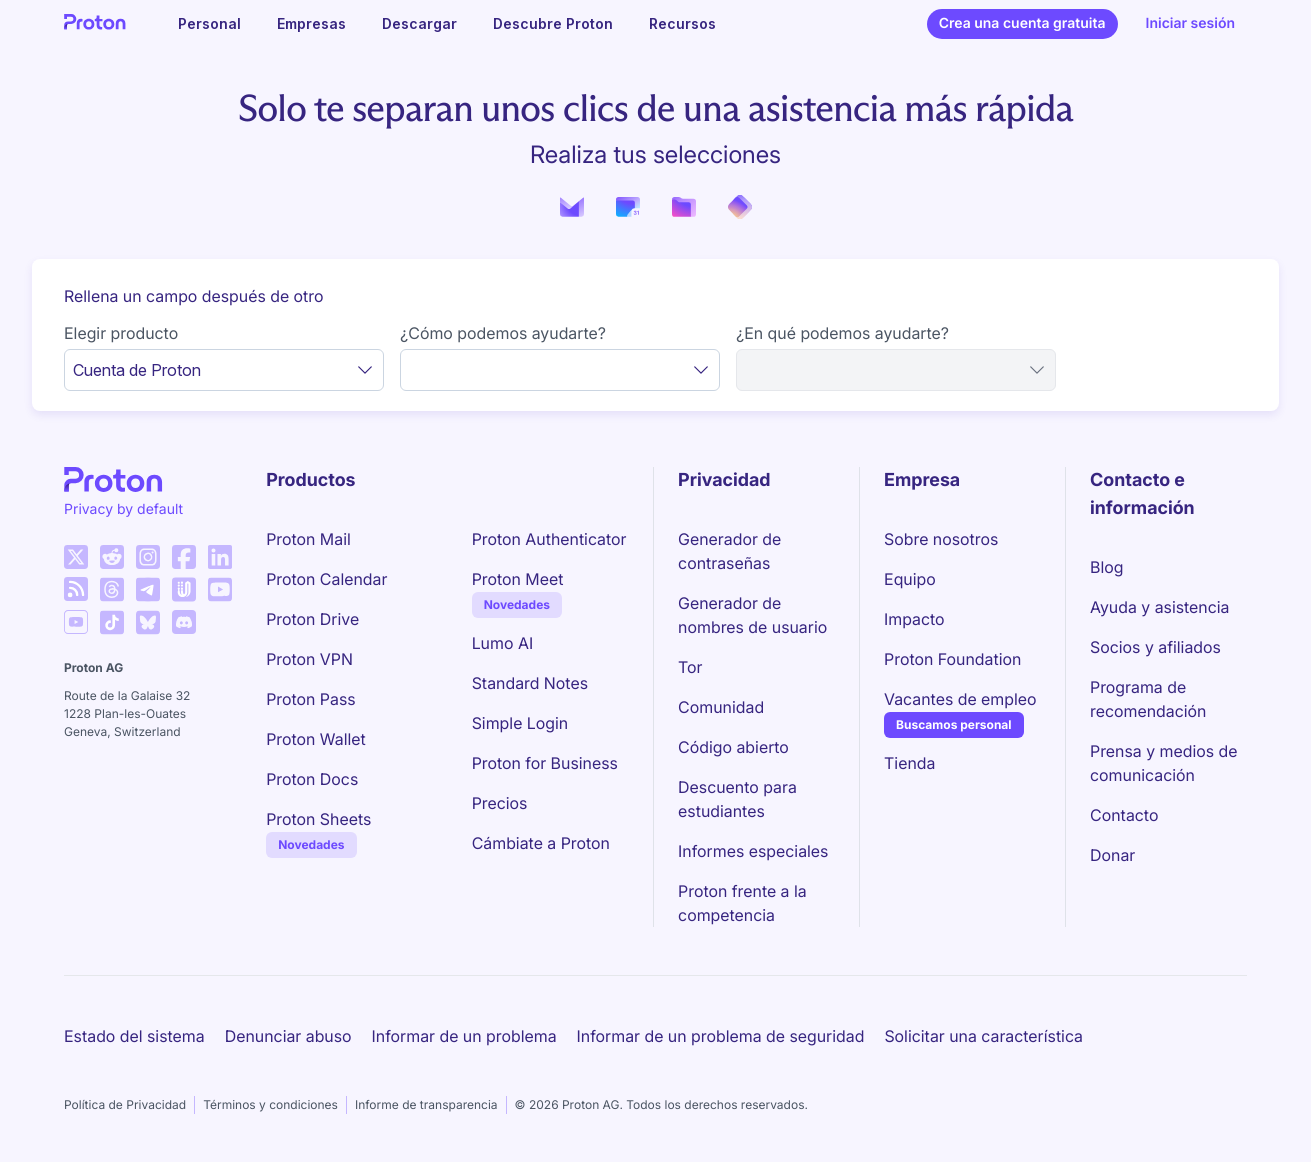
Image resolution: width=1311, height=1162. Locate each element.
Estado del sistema (134, 1036)
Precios (500, 803)
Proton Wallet (316, 739)
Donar (1112, 855)
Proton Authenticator (549, 539)
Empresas (311, 23)
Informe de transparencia (426, 1104)
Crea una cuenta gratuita (1022, 23)
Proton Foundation (952, 659)
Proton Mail (308, 539)
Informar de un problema (464, 1036)
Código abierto (733, 747)
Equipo (910, 579)
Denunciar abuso (288, 1036)
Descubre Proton (553, 23)
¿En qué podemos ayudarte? (842, 333)
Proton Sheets (318, 819)
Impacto (914, 619)
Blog (1106, 567)
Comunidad (721, 707)
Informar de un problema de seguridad (721, 1036)
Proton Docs (312, 779)
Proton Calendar (326, 579)
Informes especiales (753, 851)
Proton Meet (518, 579)
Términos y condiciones (270, 1104)
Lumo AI (502, 643)
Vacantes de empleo (960, 699)
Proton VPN (309, 659)
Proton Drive (312, 619)
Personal (209, 23)
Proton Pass (310, 699)
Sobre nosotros (941, 539)
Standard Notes (530, 683)
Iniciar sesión (1190, 23)
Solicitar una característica (983, 1036)
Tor (690, 667)
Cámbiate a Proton (541, 843)
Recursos (682, 23)
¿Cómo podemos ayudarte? (503, 333)
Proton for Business (545, 763)
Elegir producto (121, 333)
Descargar (419, 23)
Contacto (1124, 815)
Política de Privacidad (125, 1104)
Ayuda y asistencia (1159, 607)
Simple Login (520, 723)
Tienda (909, 763)
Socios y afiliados (1155, 647)
